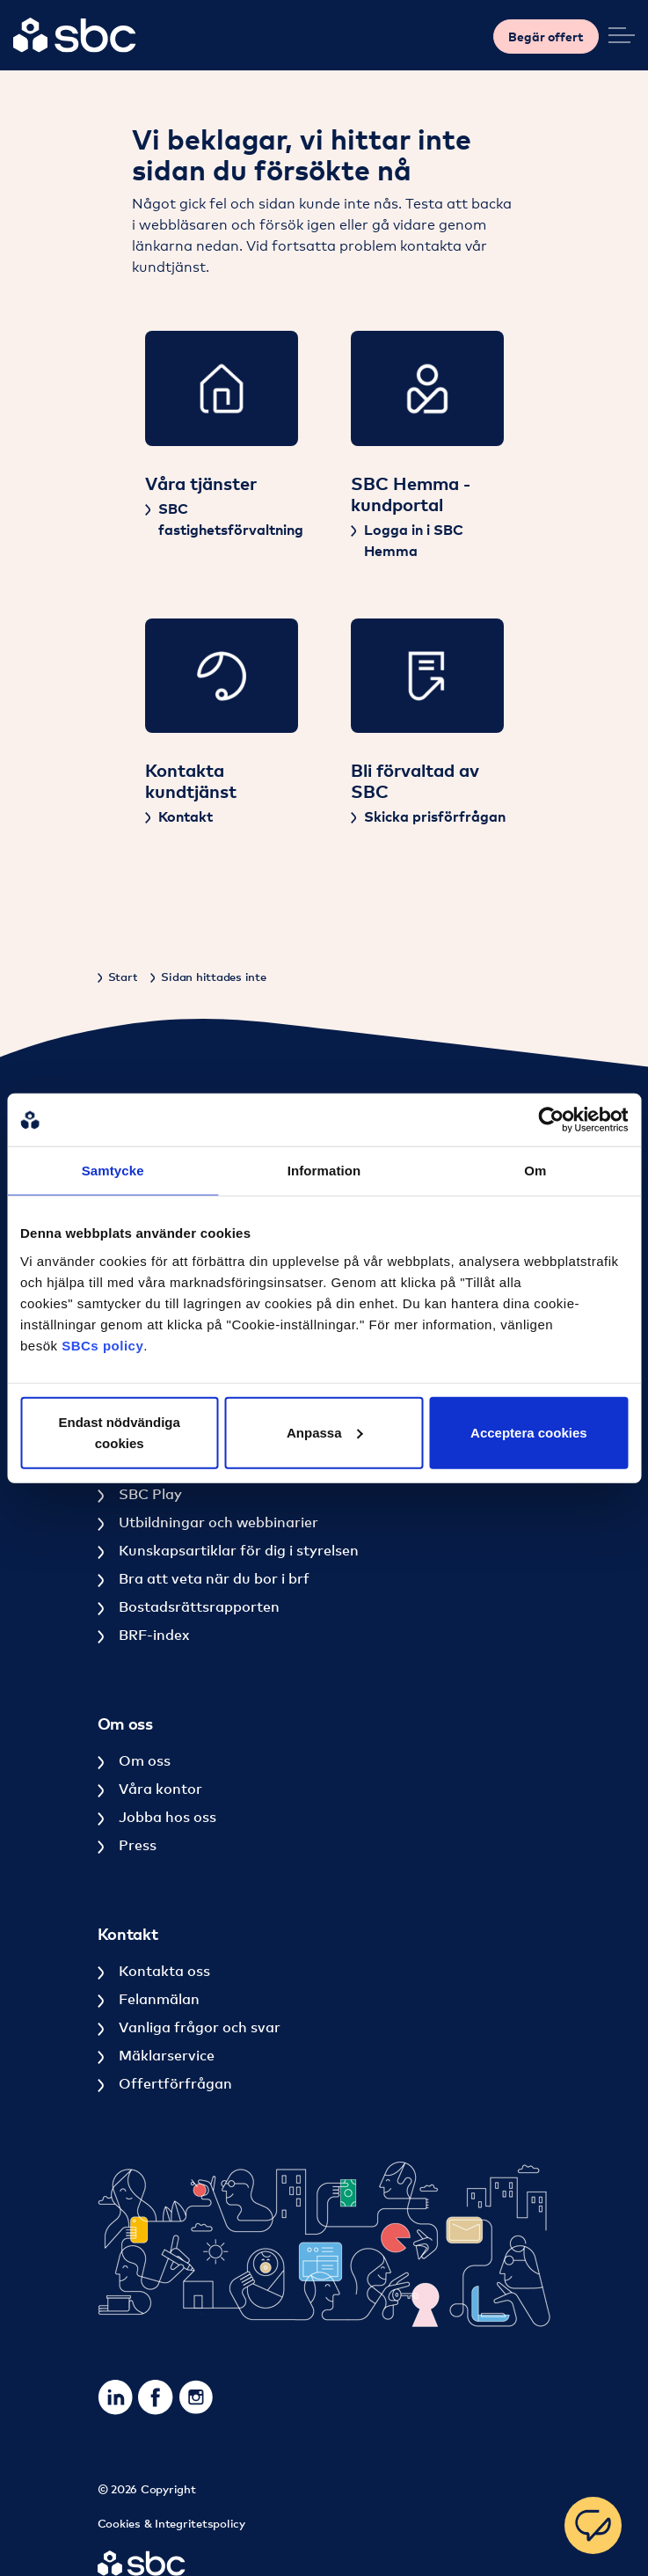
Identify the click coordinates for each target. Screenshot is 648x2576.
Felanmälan (157, 1999)
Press (136, 1845)
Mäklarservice (165, 2055)
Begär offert (546, 36)
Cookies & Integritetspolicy (171, 2523)
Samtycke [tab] (113, 1170)
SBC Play (148, 1494)
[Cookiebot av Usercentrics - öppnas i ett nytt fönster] (551, 1120)
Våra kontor (158, 1788)
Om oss (143, 1760)
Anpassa (325, 1431)
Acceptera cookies (528, 1431)
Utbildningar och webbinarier (216, 1522)
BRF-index (152, 1634)
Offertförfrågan (173, 2083)
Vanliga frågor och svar (197, 2027)
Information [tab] (324, 1170)
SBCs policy (102, 1344)
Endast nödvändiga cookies (119, 1432)
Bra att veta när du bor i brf (212, 1578)
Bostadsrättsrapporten (197, 1606)
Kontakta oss (162, 1971)
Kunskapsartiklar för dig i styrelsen (237, 1550)
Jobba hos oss (165, 1817)
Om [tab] (535, 1170)
